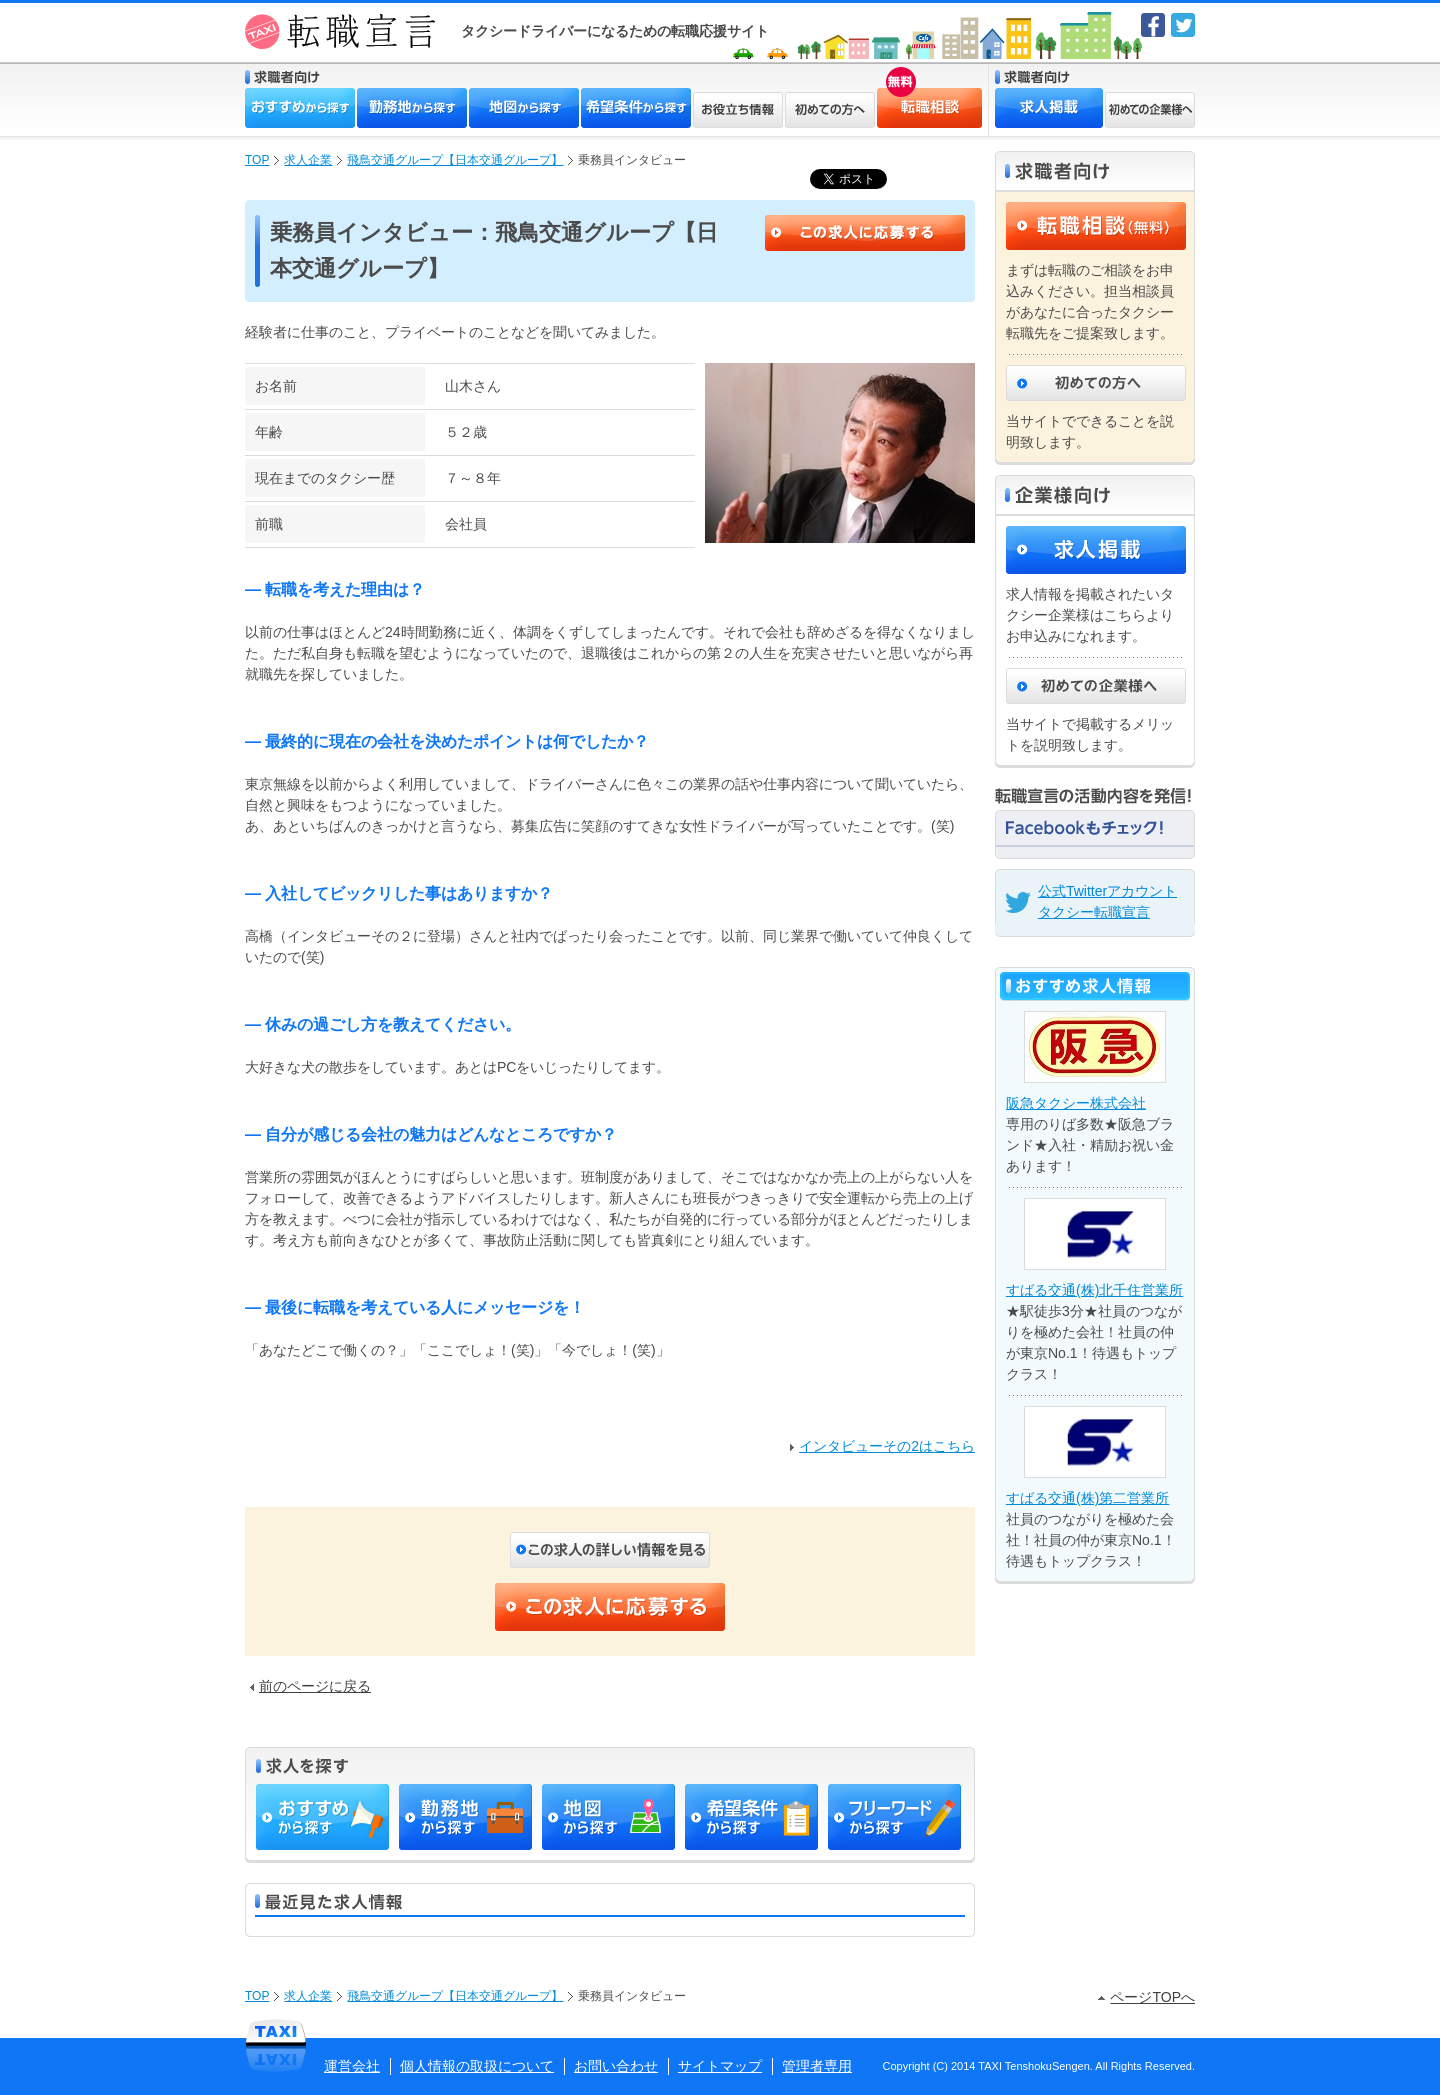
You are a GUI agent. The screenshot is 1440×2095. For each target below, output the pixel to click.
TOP (257, 160)
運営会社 (352, 2066)
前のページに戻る (310, 1686)
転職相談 (896, 96)
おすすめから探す (300, 108)
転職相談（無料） (1096, 226)
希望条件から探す (636, 108)
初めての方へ (830, 110)
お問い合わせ (616, 2066)
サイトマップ (720, 2066)
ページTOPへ (1146, 1997)
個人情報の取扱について (477, 2066)
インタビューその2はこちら (882, 1446)
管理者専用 (817, 2066)
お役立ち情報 (738, 110)
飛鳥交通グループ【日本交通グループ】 (455, 160)
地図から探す (524, 108)
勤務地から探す (412, 108)
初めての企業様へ (1150, 110)
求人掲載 (1049, 108)
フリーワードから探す (894, 1817)
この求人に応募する (865, 233)
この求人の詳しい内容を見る (610, 1550)
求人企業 (308, 160)
